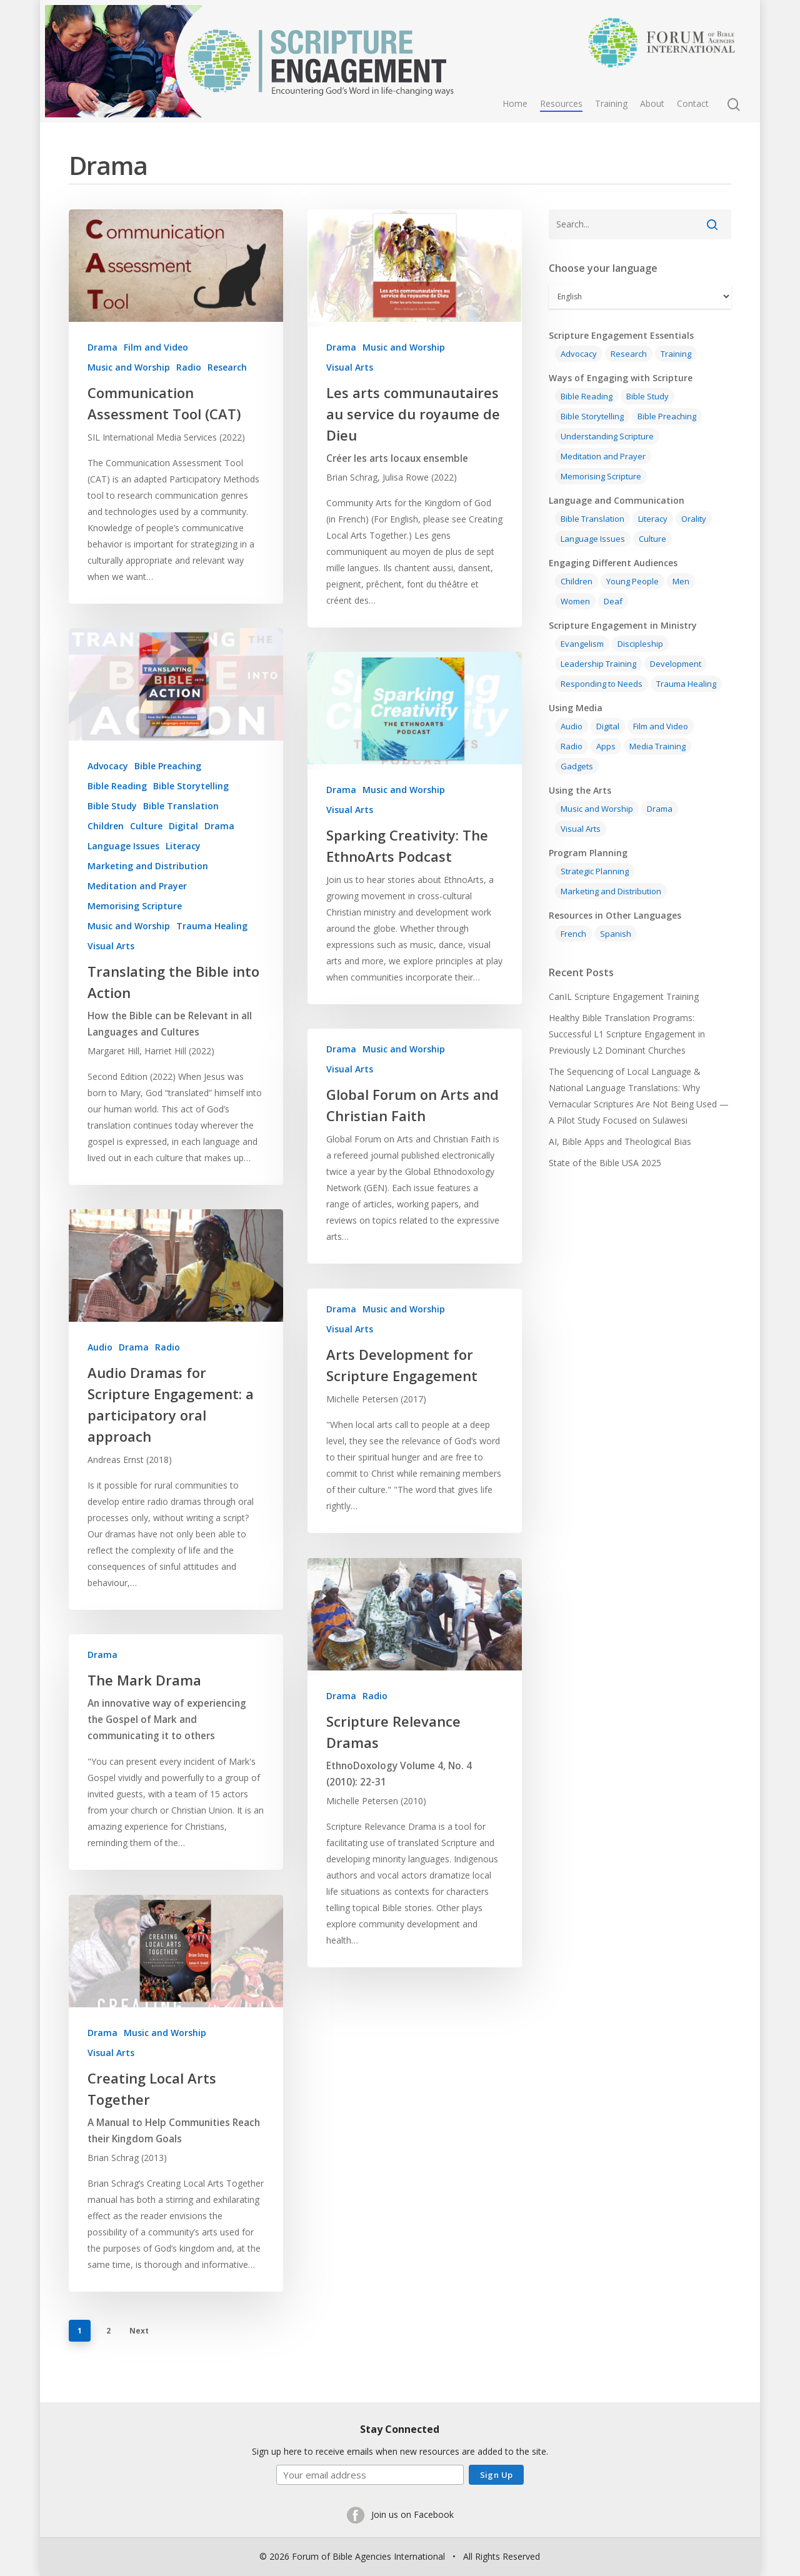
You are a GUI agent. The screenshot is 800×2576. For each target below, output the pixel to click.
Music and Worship (129, 367)
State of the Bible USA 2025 (605, 1163)
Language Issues (123, 885)
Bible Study (112, 845)
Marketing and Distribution (148, 905)
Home (515, 103)
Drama (103, 347)
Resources (561, 103)
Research (227, 367)
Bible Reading (117, 825)
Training (611, 103)
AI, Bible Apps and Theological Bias (620, 1141)
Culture (146, 865)
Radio (188, 367)
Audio (100, 1386)
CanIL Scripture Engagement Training (624, 996)
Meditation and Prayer (137, 925)
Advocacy (108, 805)
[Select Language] (640, 296)
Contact (693, 103)
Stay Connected (399, 2429)
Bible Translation (181, 845)
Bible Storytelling (191, 825)
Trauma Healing (212, 965)
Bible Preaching (167, 805)
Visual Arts (349, 367)
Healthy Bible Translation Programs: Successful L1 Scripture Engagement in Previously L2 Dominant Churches (627, 1034)
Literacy (183, 885)
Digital (183, 865)
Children (106, 865)
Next (139, 2330)
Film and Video (156, 347)
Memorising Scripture (135, 945)
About (652, 103)
